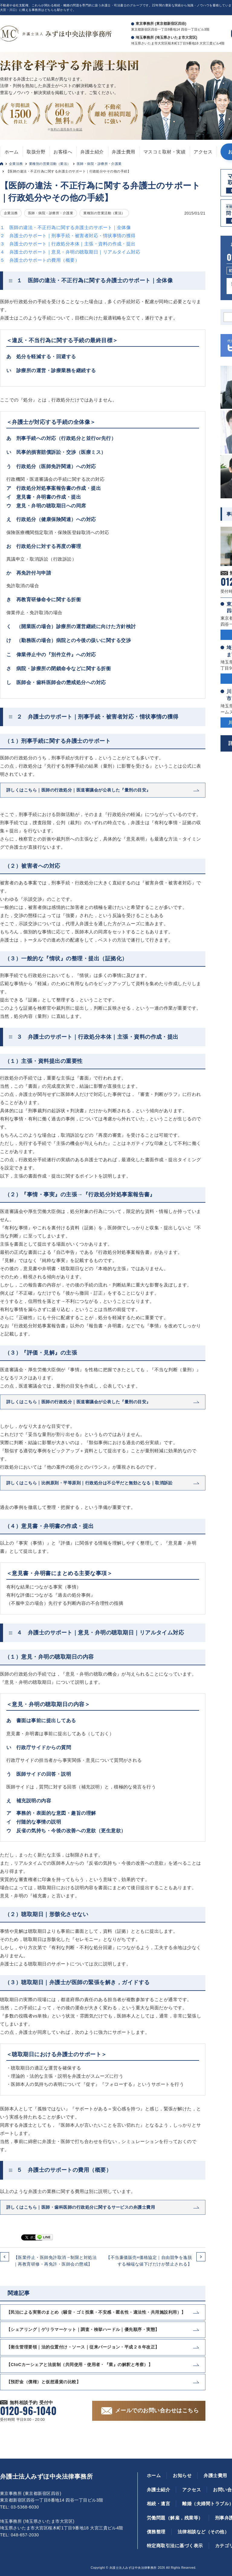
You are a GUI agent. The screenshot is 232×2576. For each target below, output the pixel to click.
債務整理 (156, 2531)
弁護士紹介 (92, 151)
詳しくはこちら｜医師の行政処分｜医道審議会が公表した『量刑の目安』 (78, 790)
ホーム (11, 151)
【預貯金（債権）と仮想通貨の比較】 (43, 2381)
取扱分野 (36, 151)
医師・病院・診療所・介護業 (99, 164)
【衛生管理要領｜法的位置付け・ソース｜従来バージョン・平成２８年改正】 (83, 2347)
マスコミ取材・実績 (164, 151)
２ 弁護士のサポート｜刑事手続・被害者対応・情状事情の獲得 (68, 235)
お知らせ (182, 2475)
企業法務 (16, 164)
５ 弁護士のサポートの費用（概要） (39, 260)
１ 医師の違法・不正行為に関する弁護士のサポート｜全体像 (65, 227)
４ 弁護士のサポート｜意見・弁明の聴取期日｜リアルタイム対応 (70, 251)
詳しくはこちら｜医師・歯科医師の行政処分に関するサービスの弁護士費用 (80, 2207)
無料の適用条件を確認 (66, 129)
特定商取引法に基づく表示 (175, 2545)
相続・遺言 (158, 2503)
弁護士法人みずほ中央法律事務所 (46, 2476)
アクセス (203, 151)
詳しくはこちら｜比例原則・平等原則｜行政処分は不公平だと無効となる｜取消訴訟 (89, 1482)
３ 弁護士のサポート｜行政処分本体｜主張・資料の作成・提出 (68, 243)
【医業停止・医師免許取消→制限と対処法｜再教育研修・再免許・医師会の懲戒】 (55, 2260)
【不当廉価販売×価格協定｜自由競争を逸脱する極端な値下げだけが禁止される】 (149, 2260)
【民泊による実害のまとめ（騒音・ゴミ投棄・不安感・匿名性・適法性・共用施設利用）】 (96, 2312)
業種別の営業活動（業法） (50, 164)
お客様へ (62, 151)
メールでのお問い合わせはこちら (157, 2410)
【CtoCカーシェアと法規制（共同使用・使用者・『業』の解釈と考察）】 (79, 2364)
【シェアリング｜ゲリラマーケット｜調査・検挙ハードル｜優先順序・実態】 (83, 2329)
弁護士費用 (123, 151)
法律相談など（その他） (203, 2531)
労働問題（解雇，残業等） (175, 2517)
